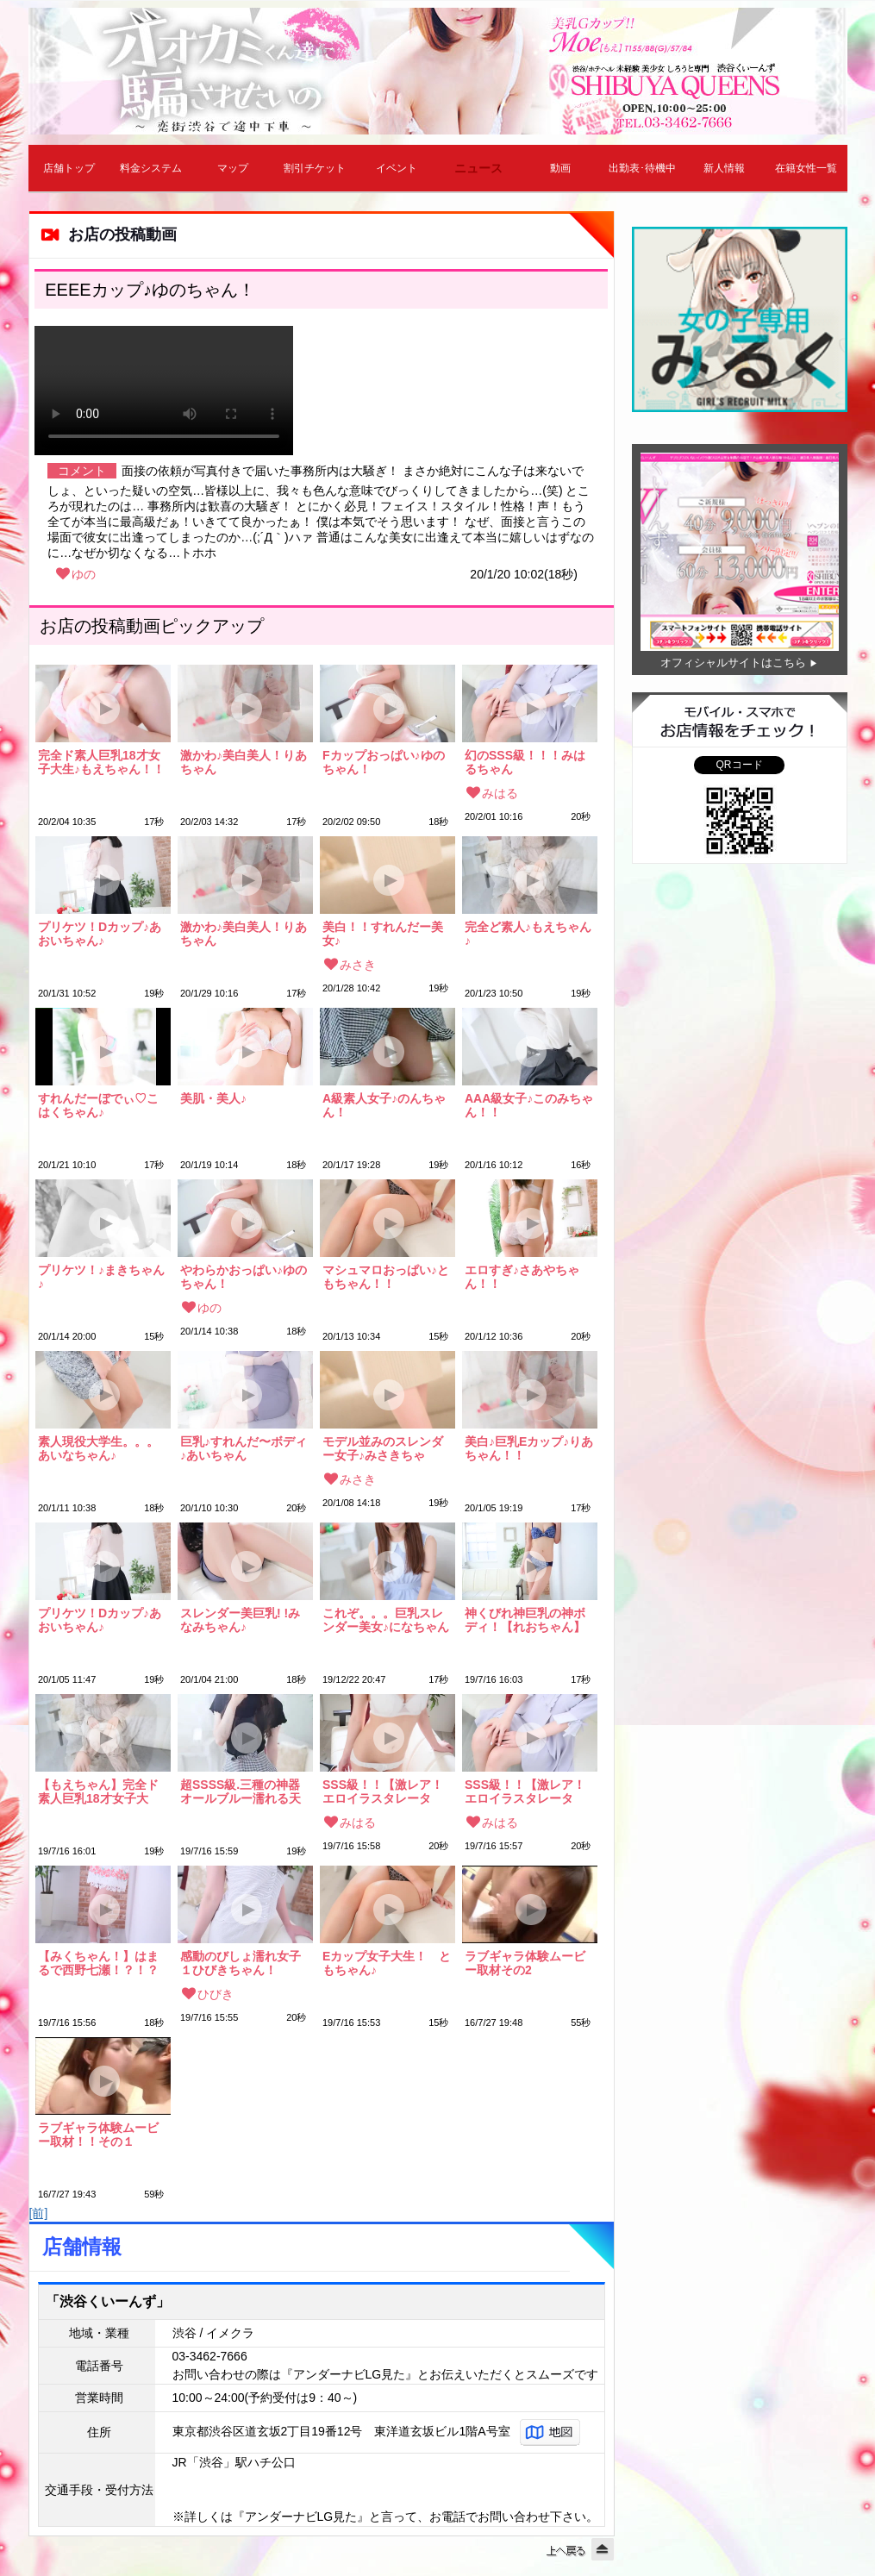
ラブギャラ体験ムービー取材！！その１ (98, 2135)
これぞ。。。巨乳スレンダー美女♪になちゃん (385, 1620)
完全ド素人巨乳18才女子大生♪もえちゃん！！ (101, 762)
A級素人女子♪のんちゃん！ (384, 1105)
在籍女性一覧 (806, 168)
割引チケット (315, 168)
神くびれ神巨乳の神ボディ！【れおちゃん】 (525, 1620)
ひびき (215, 1994)
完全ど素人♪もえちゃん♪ (528, 934)
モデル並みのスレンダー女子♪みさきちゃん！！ (382, 1448)
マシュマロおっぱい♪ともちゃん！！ (385, 1277)
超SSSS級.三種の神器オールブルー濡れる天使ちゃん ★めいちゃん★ (240, 1791)
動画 (560, 168)
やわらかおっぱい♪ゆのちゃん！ (243, 1277)
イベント (396, 168)
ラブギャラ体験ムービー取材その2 (525, 1963)
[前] (38, 2213)
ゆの (84, 574)
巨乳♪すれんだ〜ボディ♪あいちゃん (243, 1448)
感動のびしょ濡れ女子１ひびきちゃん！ (240, 1963)
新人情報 (724, 168)
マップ (232, 168)
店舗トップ (69, 168)
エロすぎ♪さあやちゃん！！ (522, 1277)
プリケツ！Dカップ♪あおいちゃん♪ (99, 934)
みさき (358, 965)
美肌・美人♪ (213, 1098)
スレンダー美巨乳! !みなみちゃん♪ (240, 1620)
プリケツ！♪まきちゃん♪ (101, 1277)
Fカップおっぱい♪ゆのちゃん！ (383, 762)
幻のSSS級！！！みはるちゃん (525, 762)
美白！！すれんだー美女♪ (382, 934)
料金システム (151, 168)
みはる (500, 793)
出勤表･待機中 (642, 168)
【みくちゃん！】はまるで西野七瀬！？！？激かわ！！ (98, 1963)
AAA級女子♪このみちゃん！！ (529, 1105)
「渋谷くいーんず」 (108, 2301)
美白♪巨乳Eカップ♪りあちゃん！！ (529, 1448)
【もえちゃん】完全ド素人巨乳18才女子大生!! (98, 1791)
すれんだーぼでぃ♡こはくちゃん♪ (98, 1105)
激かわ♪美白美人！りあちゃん (243, 762)
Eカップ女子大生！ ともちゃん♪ (386, 1963)
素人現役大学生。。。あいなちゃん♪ (98, 1448)
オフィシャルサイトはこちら (733, 662)
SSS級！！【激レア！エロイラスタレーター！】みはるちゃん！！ (382, 1791)
